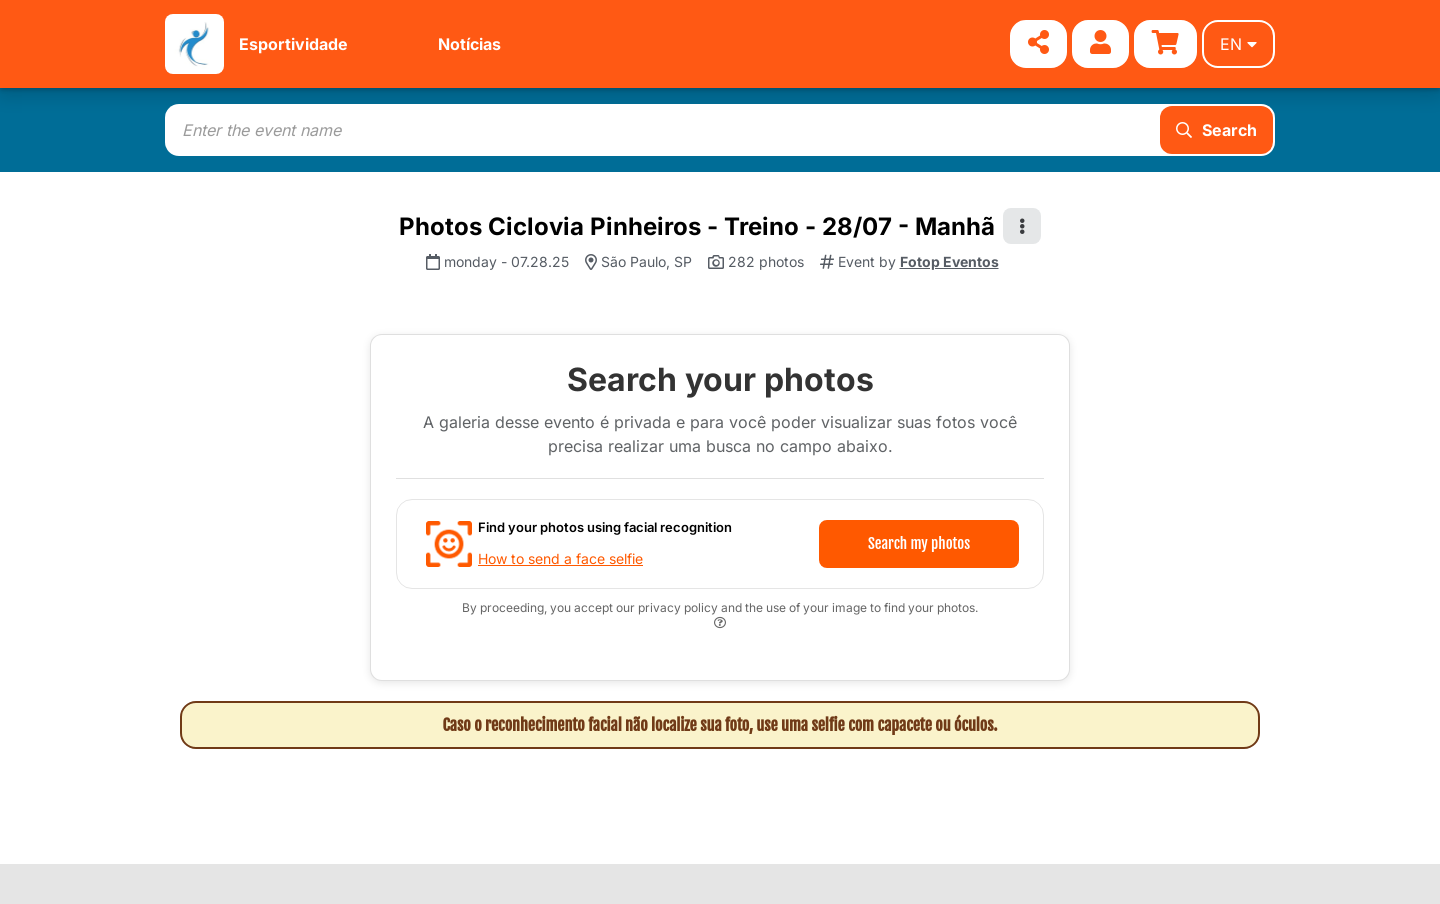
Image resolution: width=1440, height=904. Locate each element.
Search (1216, 130)
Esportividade (293, 44)
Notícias (469, 44)
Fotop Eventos (949, 261)
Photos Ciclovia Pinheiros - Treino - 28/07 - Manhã (697, 226)
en (1238, 44)
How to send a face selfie (560, 558)
